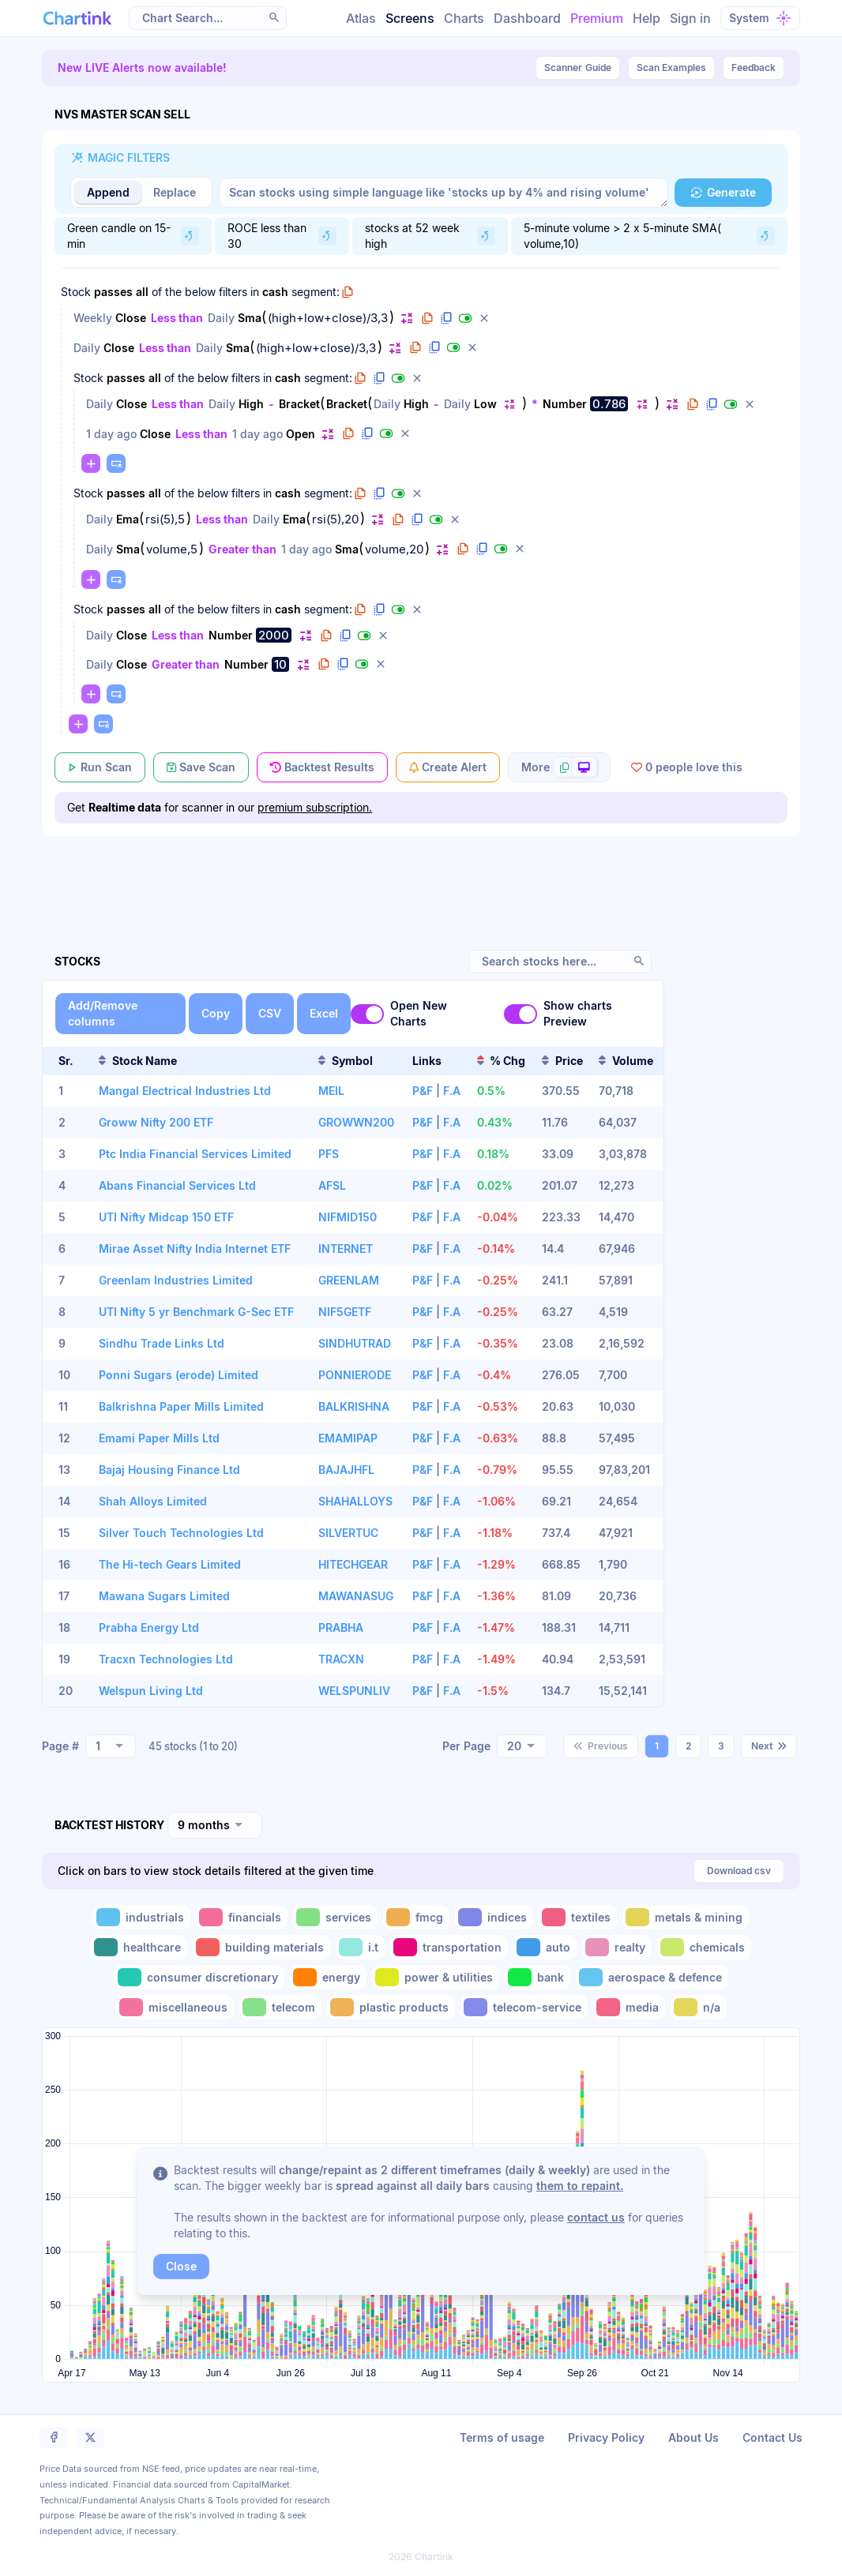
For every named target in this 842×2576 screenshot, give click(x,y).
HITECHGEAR (353, 1564)
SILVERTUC (348, 1532)
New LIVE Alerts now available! (142, 67)
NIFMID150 (347, 1217)
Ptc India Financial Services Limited (195, 1154)
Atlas (361, 18)
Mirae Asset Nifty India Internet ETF (195, 1248)
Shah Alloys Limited (153, 1501)
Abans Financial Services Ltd (177, 1185)
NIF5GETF (344, 1311)
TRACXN (341, 1659)
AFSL (332, 1185)
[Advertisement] (420, 874)
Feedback (753, 67)
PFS (328, 1154)
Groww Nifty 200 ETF (156, 1122)
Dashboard (527, 18)
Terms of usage (502, 2437)
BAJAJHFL (346, 1469)
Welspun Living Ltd (151, 1690)
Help (646, 18)
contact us (596, 2217)
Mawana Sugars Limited (164, 1596)
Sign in (690, 18)
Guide (577, 68)
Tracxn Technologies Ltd (166, 1659)
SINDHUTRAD (354, 1343)
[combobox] (110, 1746)
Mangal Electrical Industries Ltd (185, 1090)
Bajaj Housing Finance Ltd (169, 1469)
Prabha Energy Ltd (149, 1627)
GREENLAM (348, 1280)
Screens (409, 18)
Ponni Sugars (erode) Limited (178, 1375)
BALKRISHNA (353, 1406)
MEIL (331, 1090)
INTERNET (345, 1248)
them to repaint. (579, 2185)
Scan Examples (671, 67)
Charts (464, 18)
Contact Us (772, 2437)
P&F (422, 1090)
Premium (596, 18)
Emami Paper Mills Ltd (159, 1438)
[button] (274, 17)
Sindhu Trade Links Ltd (161, 1343)
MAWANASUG (355, 1596)
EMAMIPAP (348, 1438)
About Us (693, 2437)
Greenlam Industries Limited (176, 1280)
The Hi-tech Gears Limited (170, 1564)
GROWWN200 (356, 1122)
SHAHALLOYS (355, 1501)
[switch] (367, 1014)
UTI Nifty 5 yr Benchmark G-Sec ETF (196, 1311)
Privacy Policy (606, 2437)
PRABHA (340, 1627)
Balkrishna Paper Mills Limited (181, 1406)
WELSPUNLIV (354, 1690)
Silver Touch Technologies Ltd (181, 1532)
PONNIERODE (354, 1375)
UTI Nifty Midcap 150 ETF (166, 1217)
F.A (451, 1090)
